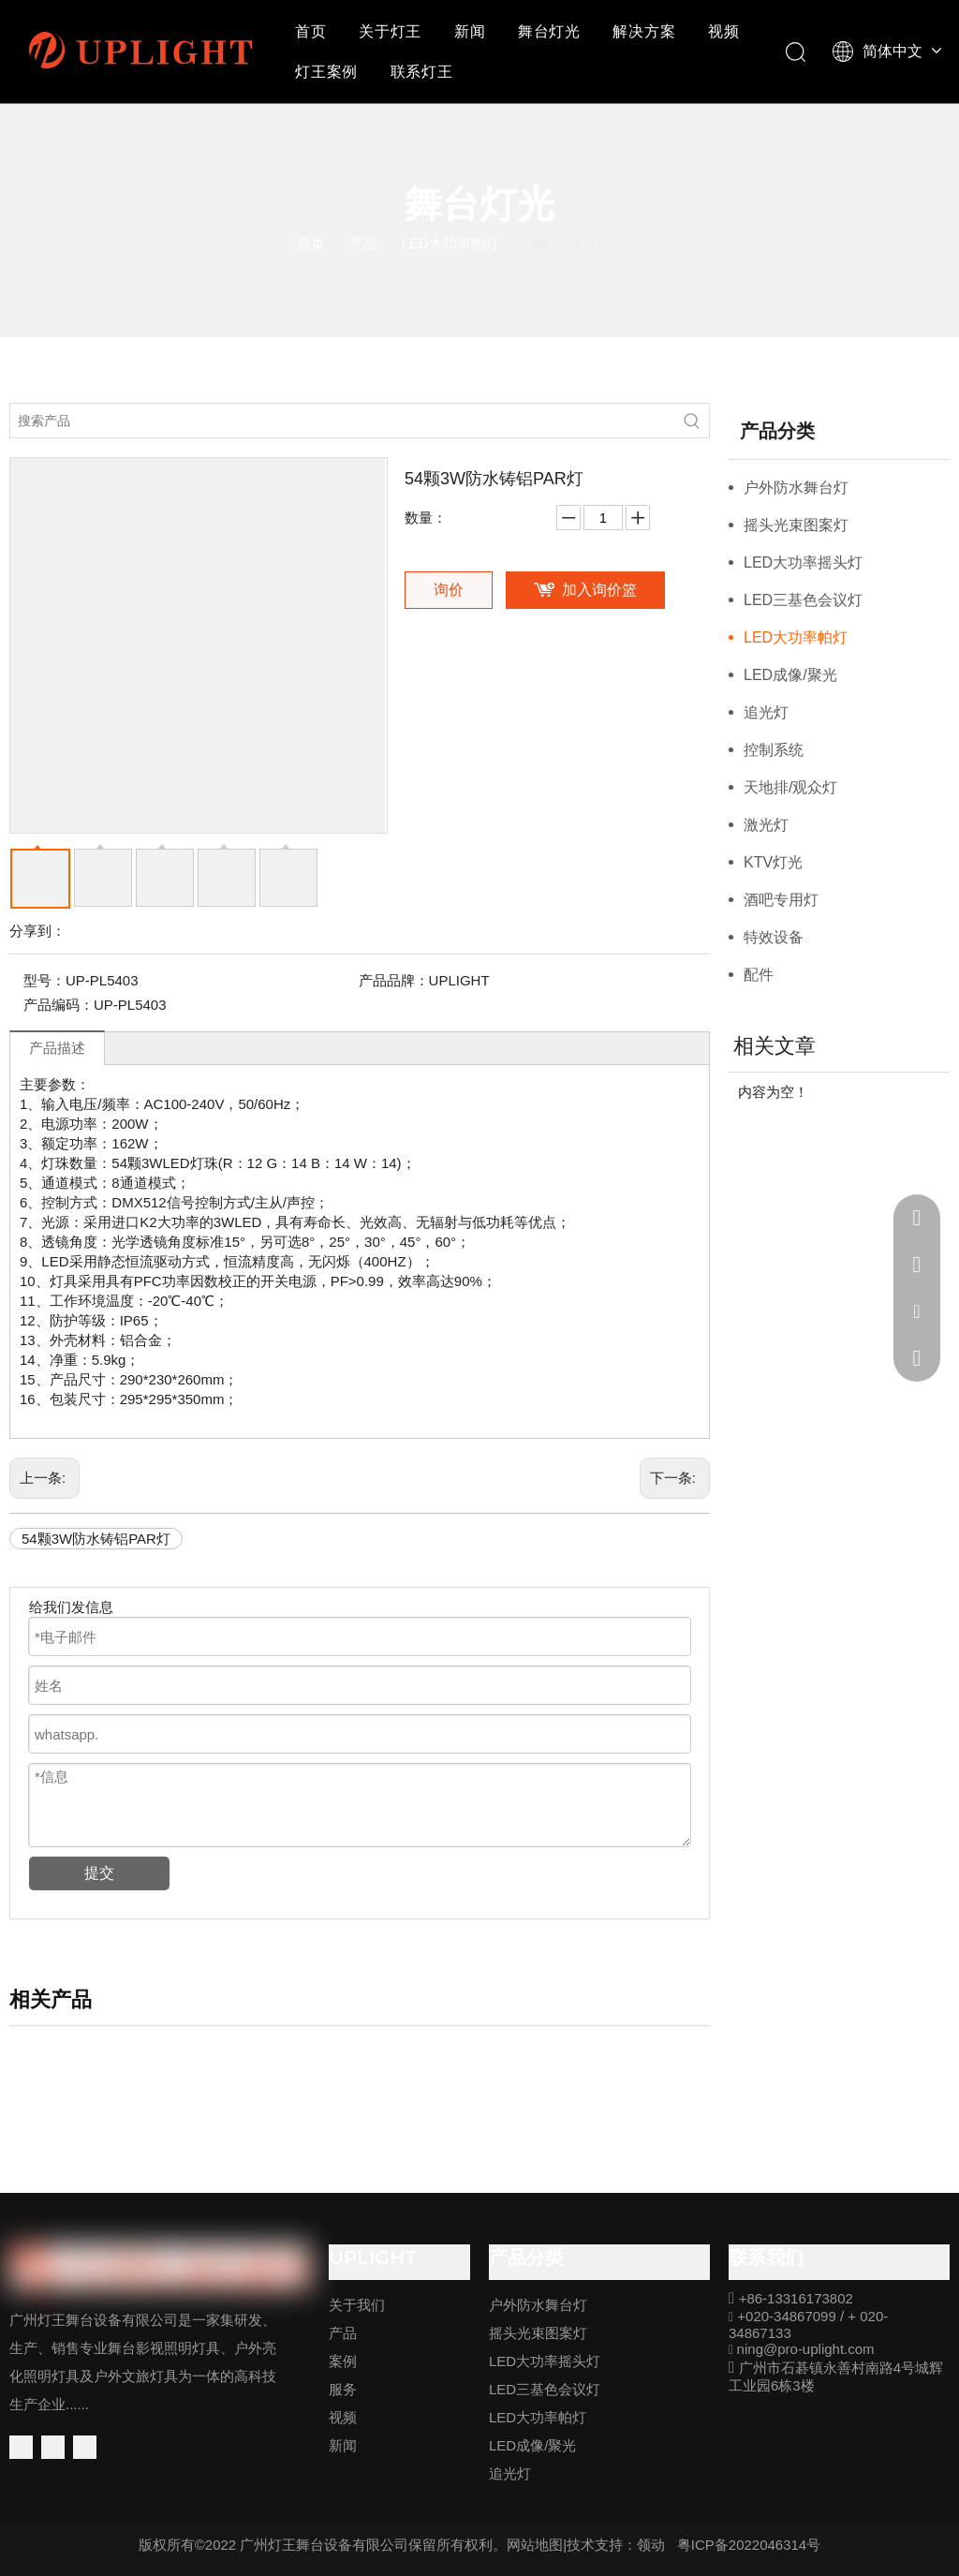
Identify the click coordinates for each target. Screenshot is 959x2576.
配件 (759, 975)
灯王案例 (326, 72)
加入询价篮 (599, 590)
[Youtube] (84, 2447)
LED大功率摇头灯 (803, 562)
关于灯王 (390, 31)
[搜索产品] (342, 420)
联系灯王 (422, 72)
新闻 (470, 31)
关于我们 (357, 2305)
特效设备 (774, 937)
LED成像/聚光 (790, 675)
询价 (449, 590)
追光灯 (766, 712)
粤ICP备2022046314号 (748, 2545)
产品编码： (58, 1005)
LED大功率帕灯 (796, 637)
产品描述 (57, 1048)
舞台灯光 (549, 31)
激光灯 (766, 825)
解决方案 (643, 31)
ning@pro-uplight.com (806, 2349)
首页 (311, 31)
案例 (343, 2361)
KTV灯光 (773, 862)
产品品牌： (394, 980)
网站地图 (535, 2545)
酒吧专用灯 (781, 900)
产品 (343, 2333)
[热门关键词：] (692, 420)
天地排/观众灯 (790, 787)
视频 (724, 31)
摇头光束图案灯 (796, 525)
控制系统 (774, 750)
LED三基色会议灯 (803, 600)
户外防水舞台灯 (796, 488)
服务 (343, 2389)
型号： (44, 980)
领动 (651, 2545)
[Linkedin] (53, 2447)
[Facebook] (21, 2447)
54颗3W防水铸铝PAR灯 (96, 1539)
